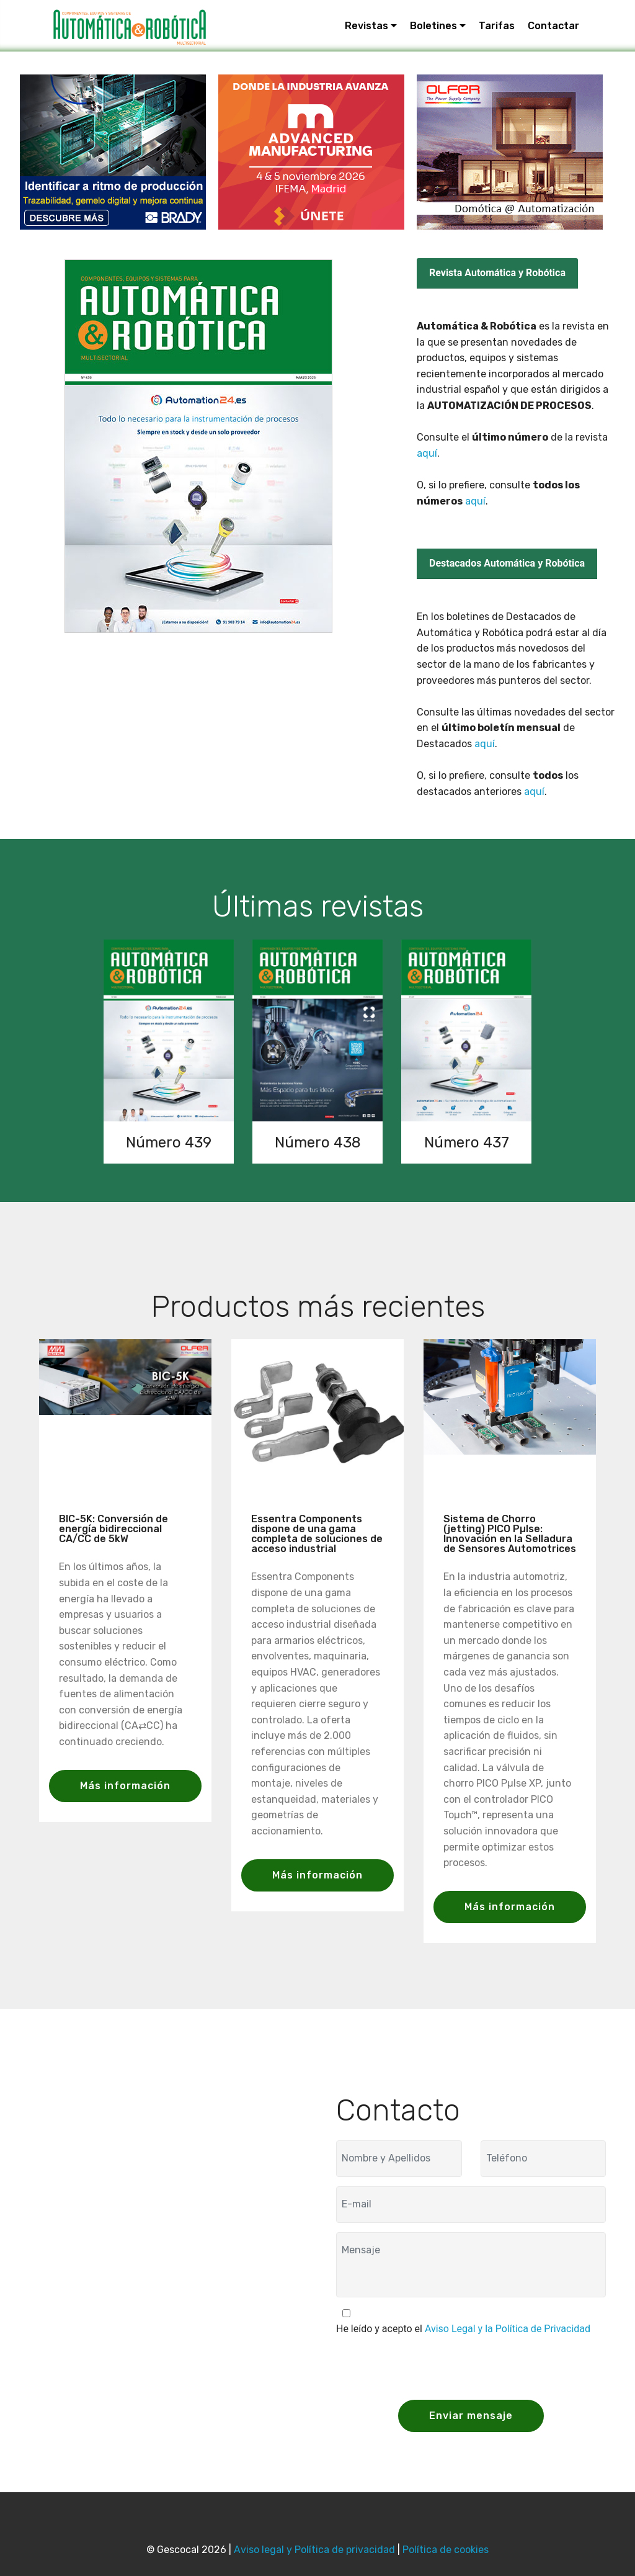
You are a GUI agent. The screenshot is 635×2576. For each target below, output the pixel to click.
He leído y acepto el (463, 2329)
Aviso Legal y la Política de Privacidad (507, 2329)
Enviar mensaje (471, 2415)
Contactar (553, 26)
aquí (427, 453)
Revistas (366, 26)
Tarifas (497, 26)
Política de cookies (445, 2550)
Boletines (433, 26)
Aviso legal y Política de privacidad (314, 2550)
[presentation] (430, 2365)
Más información (125, 1786)
